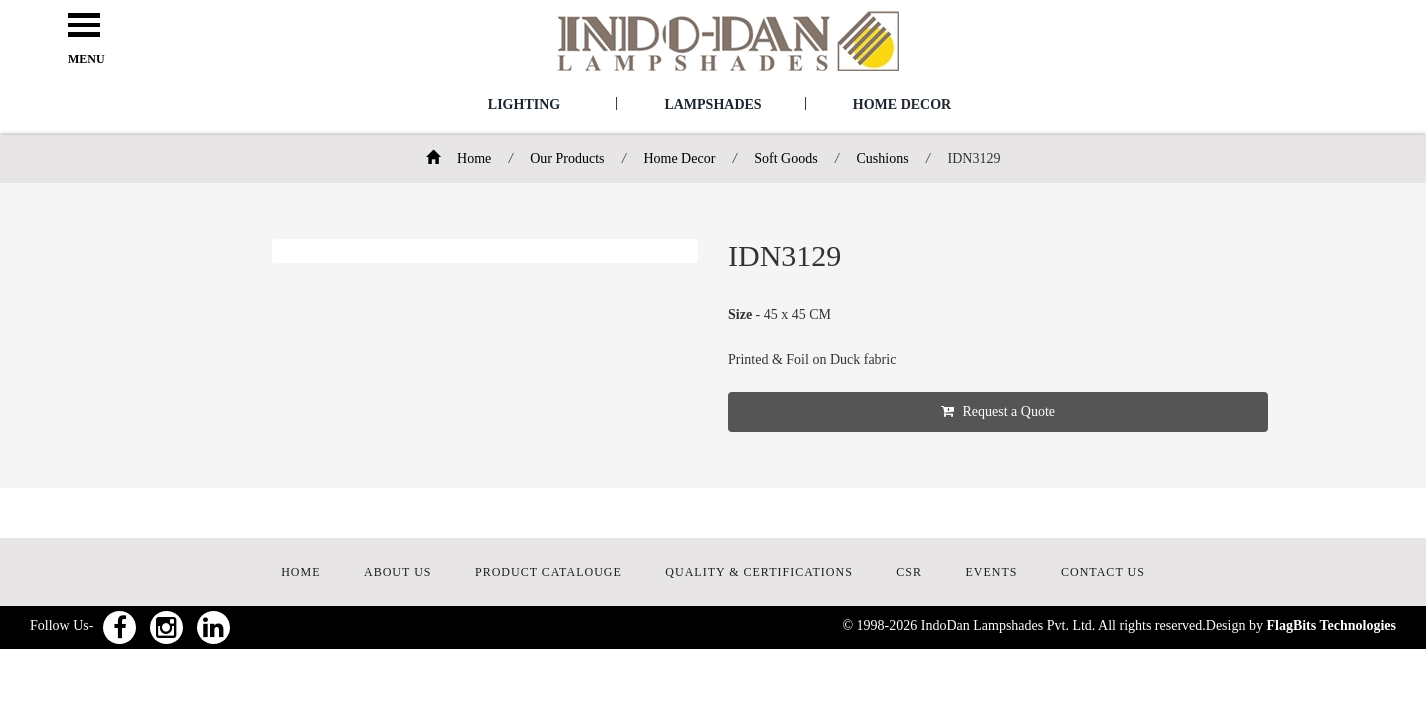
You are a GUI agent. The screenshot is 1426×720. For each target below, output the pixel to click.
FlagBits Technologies (1331, 625)
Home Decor (902, 104)
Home (459, 158)
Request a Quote (998, 411)
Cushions (882, 158)
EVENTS (992, 572)
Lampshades (712, 104)
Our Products (567, 158)
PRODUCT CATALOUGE (548, 572)
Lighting (524, 104)
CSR (909, 572)
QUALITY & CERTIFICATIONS (759, 572)
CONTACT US (1103, 572)
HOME (300, 572)
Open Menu (84, 26)
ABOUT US (397, 572)
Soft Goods (785, 158)
